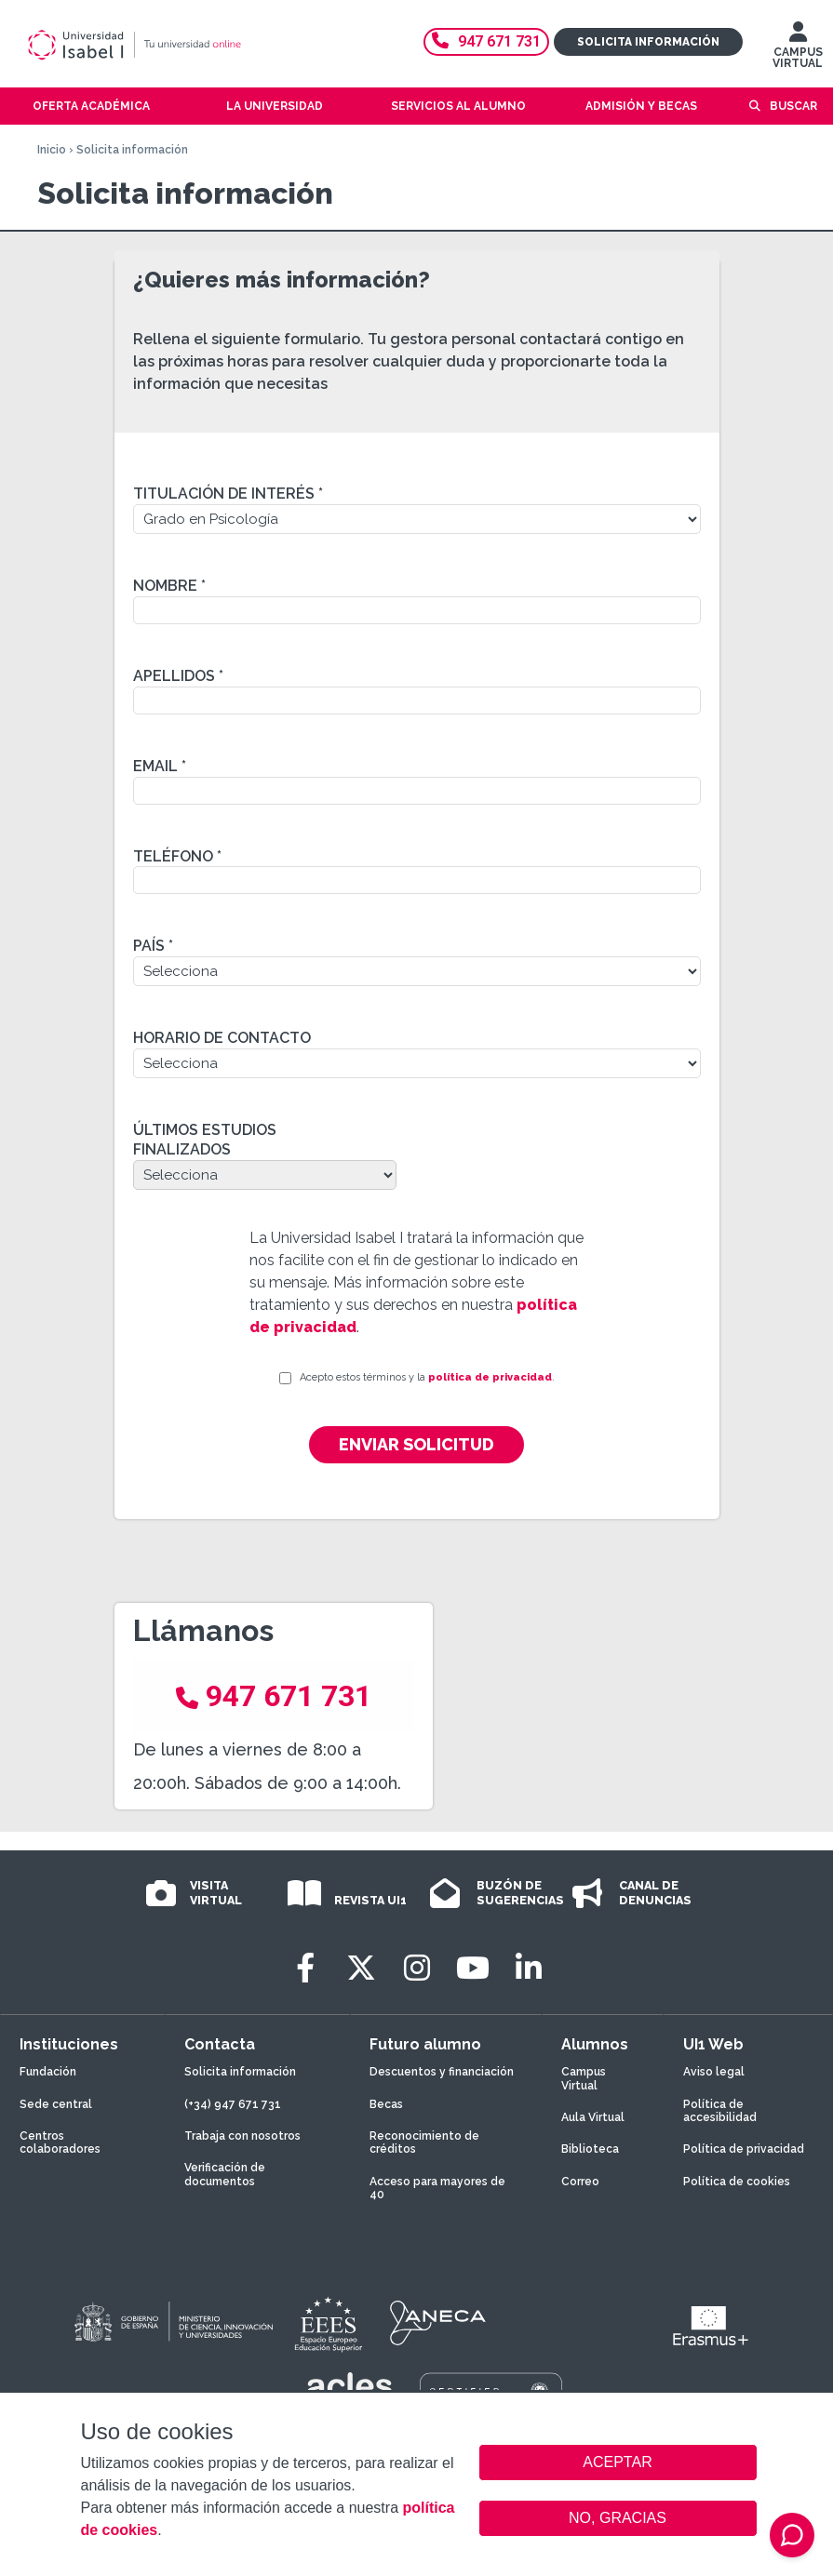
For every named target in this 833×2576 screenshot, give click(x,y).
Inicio (51, 149)
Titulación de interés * (228, 493)
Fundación (48, 2071)
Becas (386, 2104)
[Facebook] (305, 1968)
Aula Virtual (593, 2117)
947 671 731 (486, 41)
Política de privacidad (743, 2149)
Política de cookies (736, 2181)
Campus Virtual (583, 2078)
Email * (159, 766)
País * (153, 945)
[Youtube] (473, 1968)
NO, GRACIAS (617, 2518)
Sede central (56, 2104)
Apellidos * (178, 676)
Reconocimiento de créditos (424, 2142)
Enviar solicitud (416, 1444)
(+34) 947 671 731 (232, 2104)
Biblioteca (590, 2149)
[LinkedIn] (529, 1968)
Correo (580, 2181)
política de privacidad (490, 1377)
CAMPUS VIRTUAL (798, 49)
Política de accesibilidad (720, 2111)
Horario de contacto (222, 1038)
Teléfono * (177, 856)
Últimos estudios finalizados (204, 1139)
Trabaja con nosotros (242, 2135)
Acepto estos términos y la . (427, 1377)
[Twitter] (361, 1968)
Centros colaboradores (60, 2142)
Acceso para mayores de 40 (437, 2188)
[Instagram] (417, 1968)
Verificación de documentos (224, 2174)
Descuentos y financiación (441, 2071)
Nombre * (169, 585)
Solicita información (648, 41)
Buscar (793, 106)
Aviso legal (714, 2071)
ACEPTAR (618, 2462)
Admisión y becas (641, 106)
